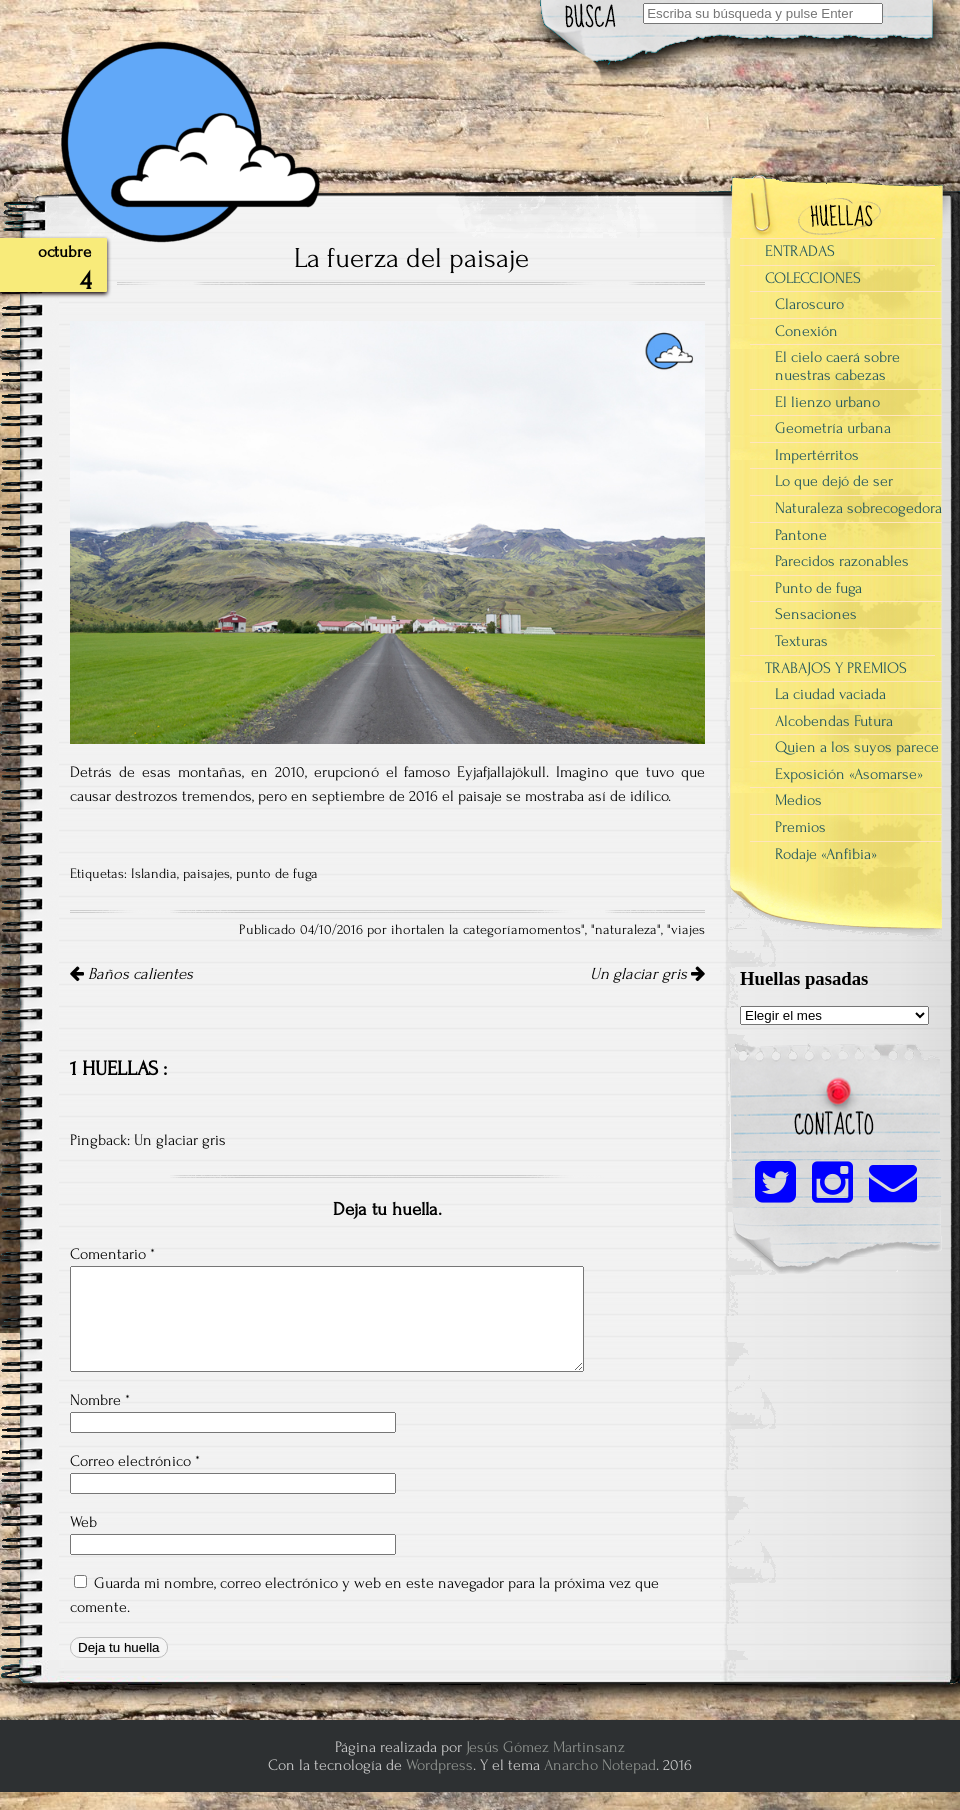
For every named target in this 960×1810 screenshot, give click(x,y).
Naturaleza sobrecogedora (858, 508)
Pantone (801, 535)
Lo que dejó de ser (834, 481)
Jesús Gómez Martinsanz (545, 1747)
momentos (549, 930)
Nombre (100, 1400)
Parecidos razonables (842, 561)
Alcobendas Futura (834, 721)
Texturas (801, 641)
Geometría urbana (833, 428)
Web (83, 1522)
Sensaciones (816, 614)
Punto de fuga (818, 588)
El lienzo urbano (827, 402)
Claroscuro (809, 304)
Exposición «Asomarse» (849, 774)
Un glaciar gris (647, 974)
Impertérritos (817, 455)
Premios (800, 827)
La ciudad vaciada (830, 694)
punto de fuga (277, 874)
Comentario (112, 1254)
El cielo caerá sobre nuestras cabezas (837, 366)
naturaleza (626, 930)
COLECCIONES (813, 278)
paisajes (206, 874)
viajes (688, 930)
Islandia (154, 874)
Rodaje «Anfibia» (826, 854)
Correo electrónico (135, 1461)
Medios (798, 800)
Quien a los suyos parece (857, 747)
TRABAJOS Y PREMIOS (836, 668)
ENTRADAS (800, 251)
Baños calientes (131, 974)
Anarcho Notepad (600, 1765)
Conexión (806, 331)
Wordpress (439, 1765)
